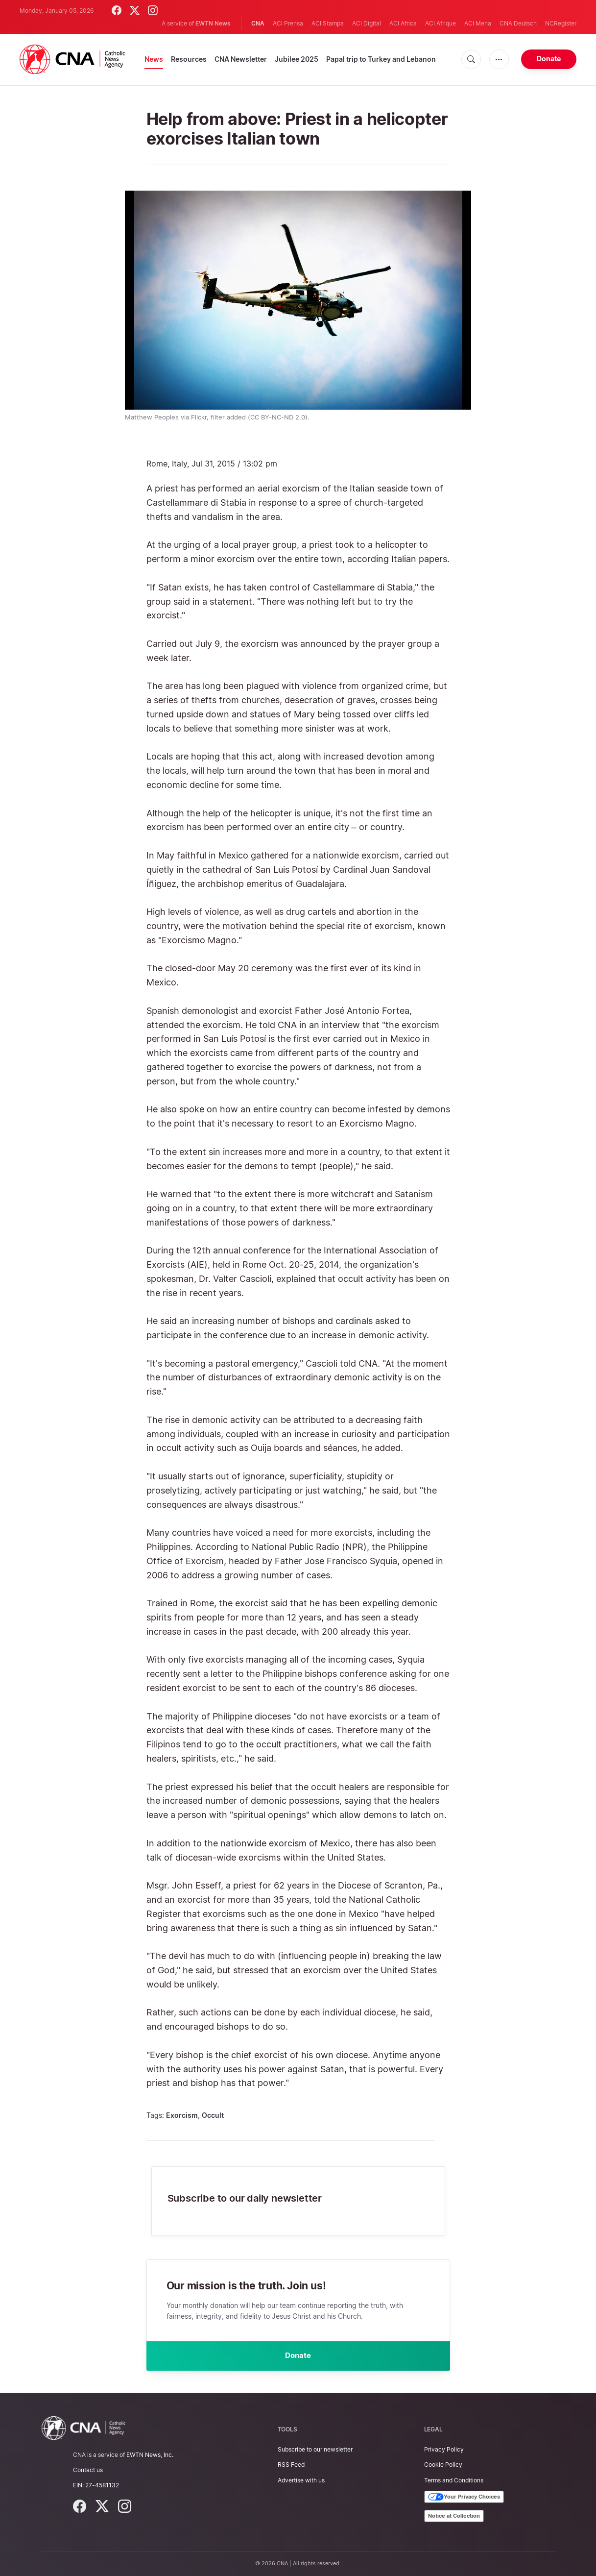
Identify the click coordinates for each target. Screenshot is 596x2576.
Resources (189, 59)
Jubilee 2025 (296, 59)
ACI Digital (366, 23)
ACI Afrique (440, 23)
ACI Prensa (288, 23)
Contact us (88, 2470)
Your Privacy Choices (464, 2497)
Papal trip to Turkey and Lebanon (381, 59)
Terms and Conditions (453, 2480)
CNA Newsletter (241, 59)
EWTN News (213, 23)
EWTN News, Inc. (149, 2454)
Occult (213, 2115)
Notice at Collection (454, 2515)
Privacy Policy (444, 2449)
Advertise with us (301, 2480)
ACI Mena (477, 23)
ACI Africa (403, 23)
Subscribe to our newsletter (315, 2449)
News (153, 59)
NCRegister (560, 23)
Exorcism (182, 2115)
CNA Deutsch (518, 23)
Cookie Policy (443, 2464)
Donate (549, 58)
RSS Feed (291, 2464)
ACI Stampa (327, 23)
